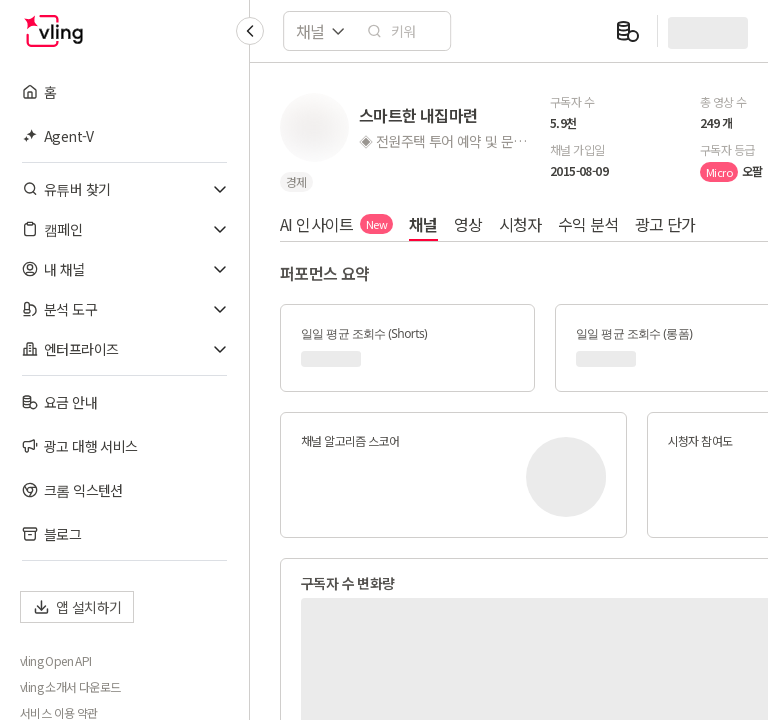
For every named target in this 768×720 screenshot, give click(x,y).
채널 (423, 224)
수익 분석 (588, 224)
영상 (468, 224)
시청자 (520, 224)
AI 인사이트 (336, 224)
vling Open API (56, 661)
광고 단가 (665, 224)
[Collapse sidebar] (250, 31)
